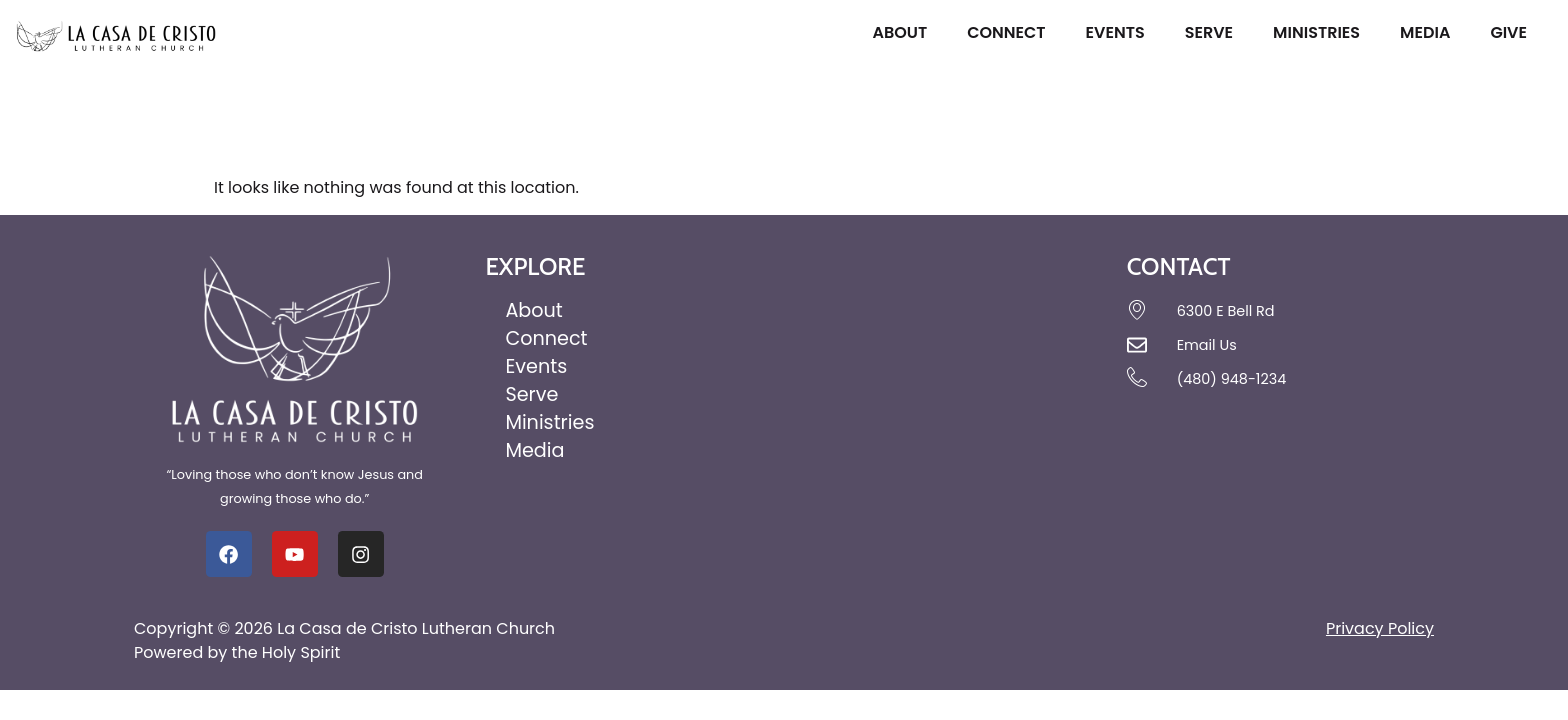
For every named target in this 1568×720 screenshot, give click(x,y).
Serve (1214, 32)
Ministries (1321, 32)
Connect (1011, 32)
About (904, 32)
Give (1513, 32)
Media (1430, 32)
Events (1120, 32)
